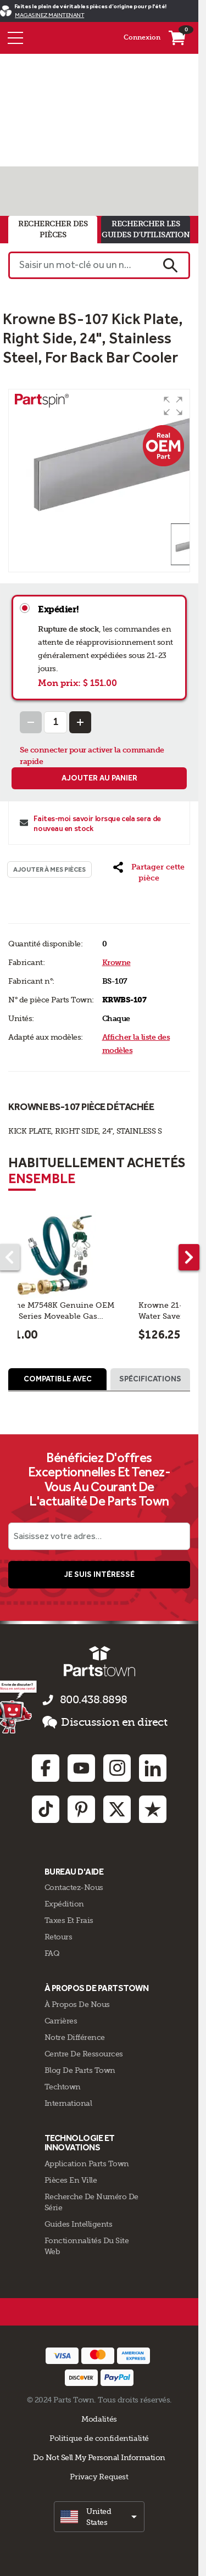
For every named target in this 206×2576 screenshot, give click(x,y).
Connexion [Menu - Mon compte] (142, 37)
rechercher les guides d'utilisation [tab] (146, 229)
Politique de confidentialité (99, 2438)
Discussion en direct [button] (104, 1722)
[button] (173, 405)
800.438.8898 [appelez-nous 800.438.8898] (93, 1699)
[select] (99, 2516)
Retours (58, 1936)
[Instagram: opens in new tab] (117, 1768)
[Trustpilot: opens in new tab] (152, 1809)
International (68, 2103)
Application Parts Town (86, 2163)
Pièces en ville (70, 2180)
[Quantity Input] (55, 722)
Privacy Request (99, 2476)
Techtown (62, 2086)
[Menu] (15, 38)
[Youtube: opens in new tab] (81, 1768)
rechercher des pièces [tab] (52, 229)
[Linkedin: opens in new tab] (152, 1768)
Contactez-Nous (73, 1887)
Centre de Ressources (83, 2053)
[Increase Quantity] (80, 722)
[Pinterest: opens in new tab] (81, 1809)
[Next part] (189, 1257)
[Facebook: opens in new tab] (45, 1768)
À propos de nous (77, 2004)
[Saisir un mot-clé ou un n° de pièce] (80, 265)
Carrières (60, 2020)
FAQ (52, 1953)
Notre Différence (74, 2037)
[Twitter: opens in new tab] (117, 1809)
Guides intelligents (78, 2224)
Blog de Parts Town (79, 2070)
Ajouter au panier (99, 778)
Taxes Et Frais (68, 1920)
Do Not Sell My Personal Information (99, 2457)
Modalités (99, 2419)
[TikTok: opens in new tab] (45, 1809)
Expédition (64, 1903)
